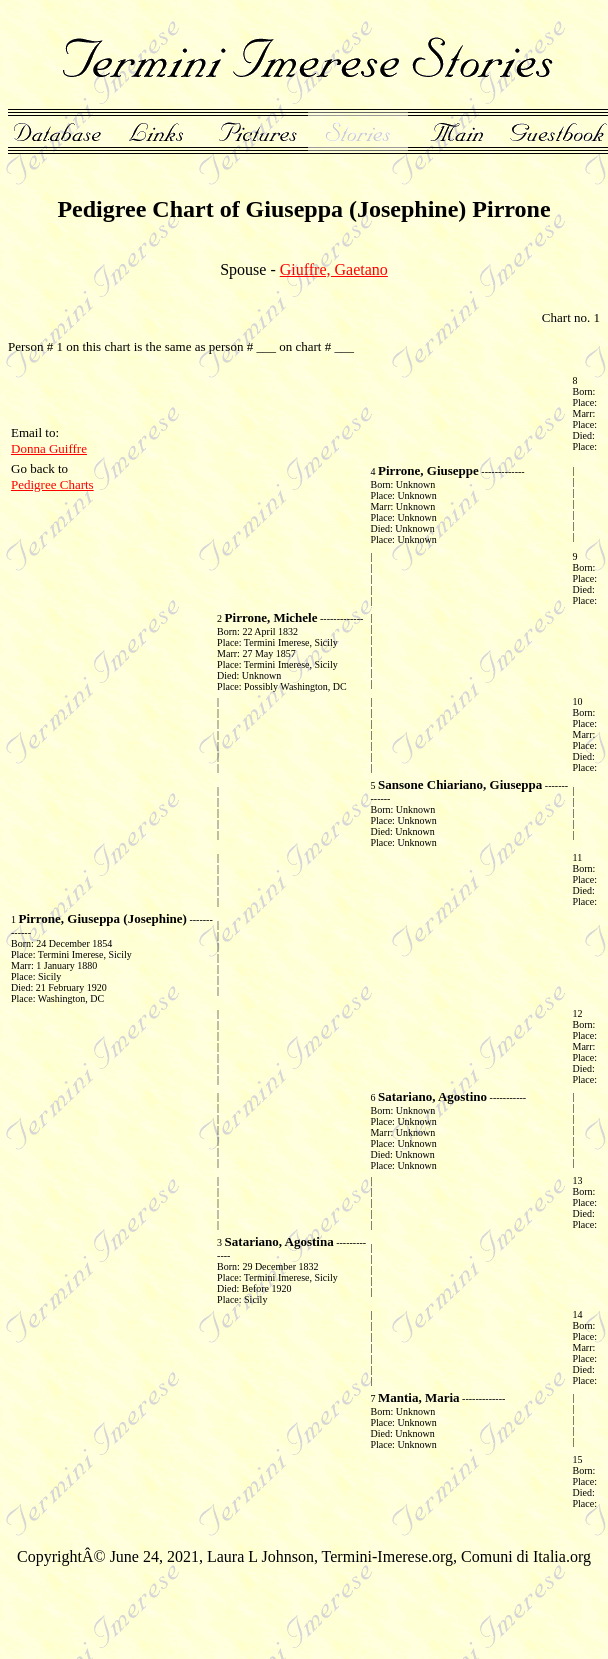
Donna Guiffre (49, 448)
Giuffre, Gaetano (334, 269)
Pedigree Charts (52, 484)
